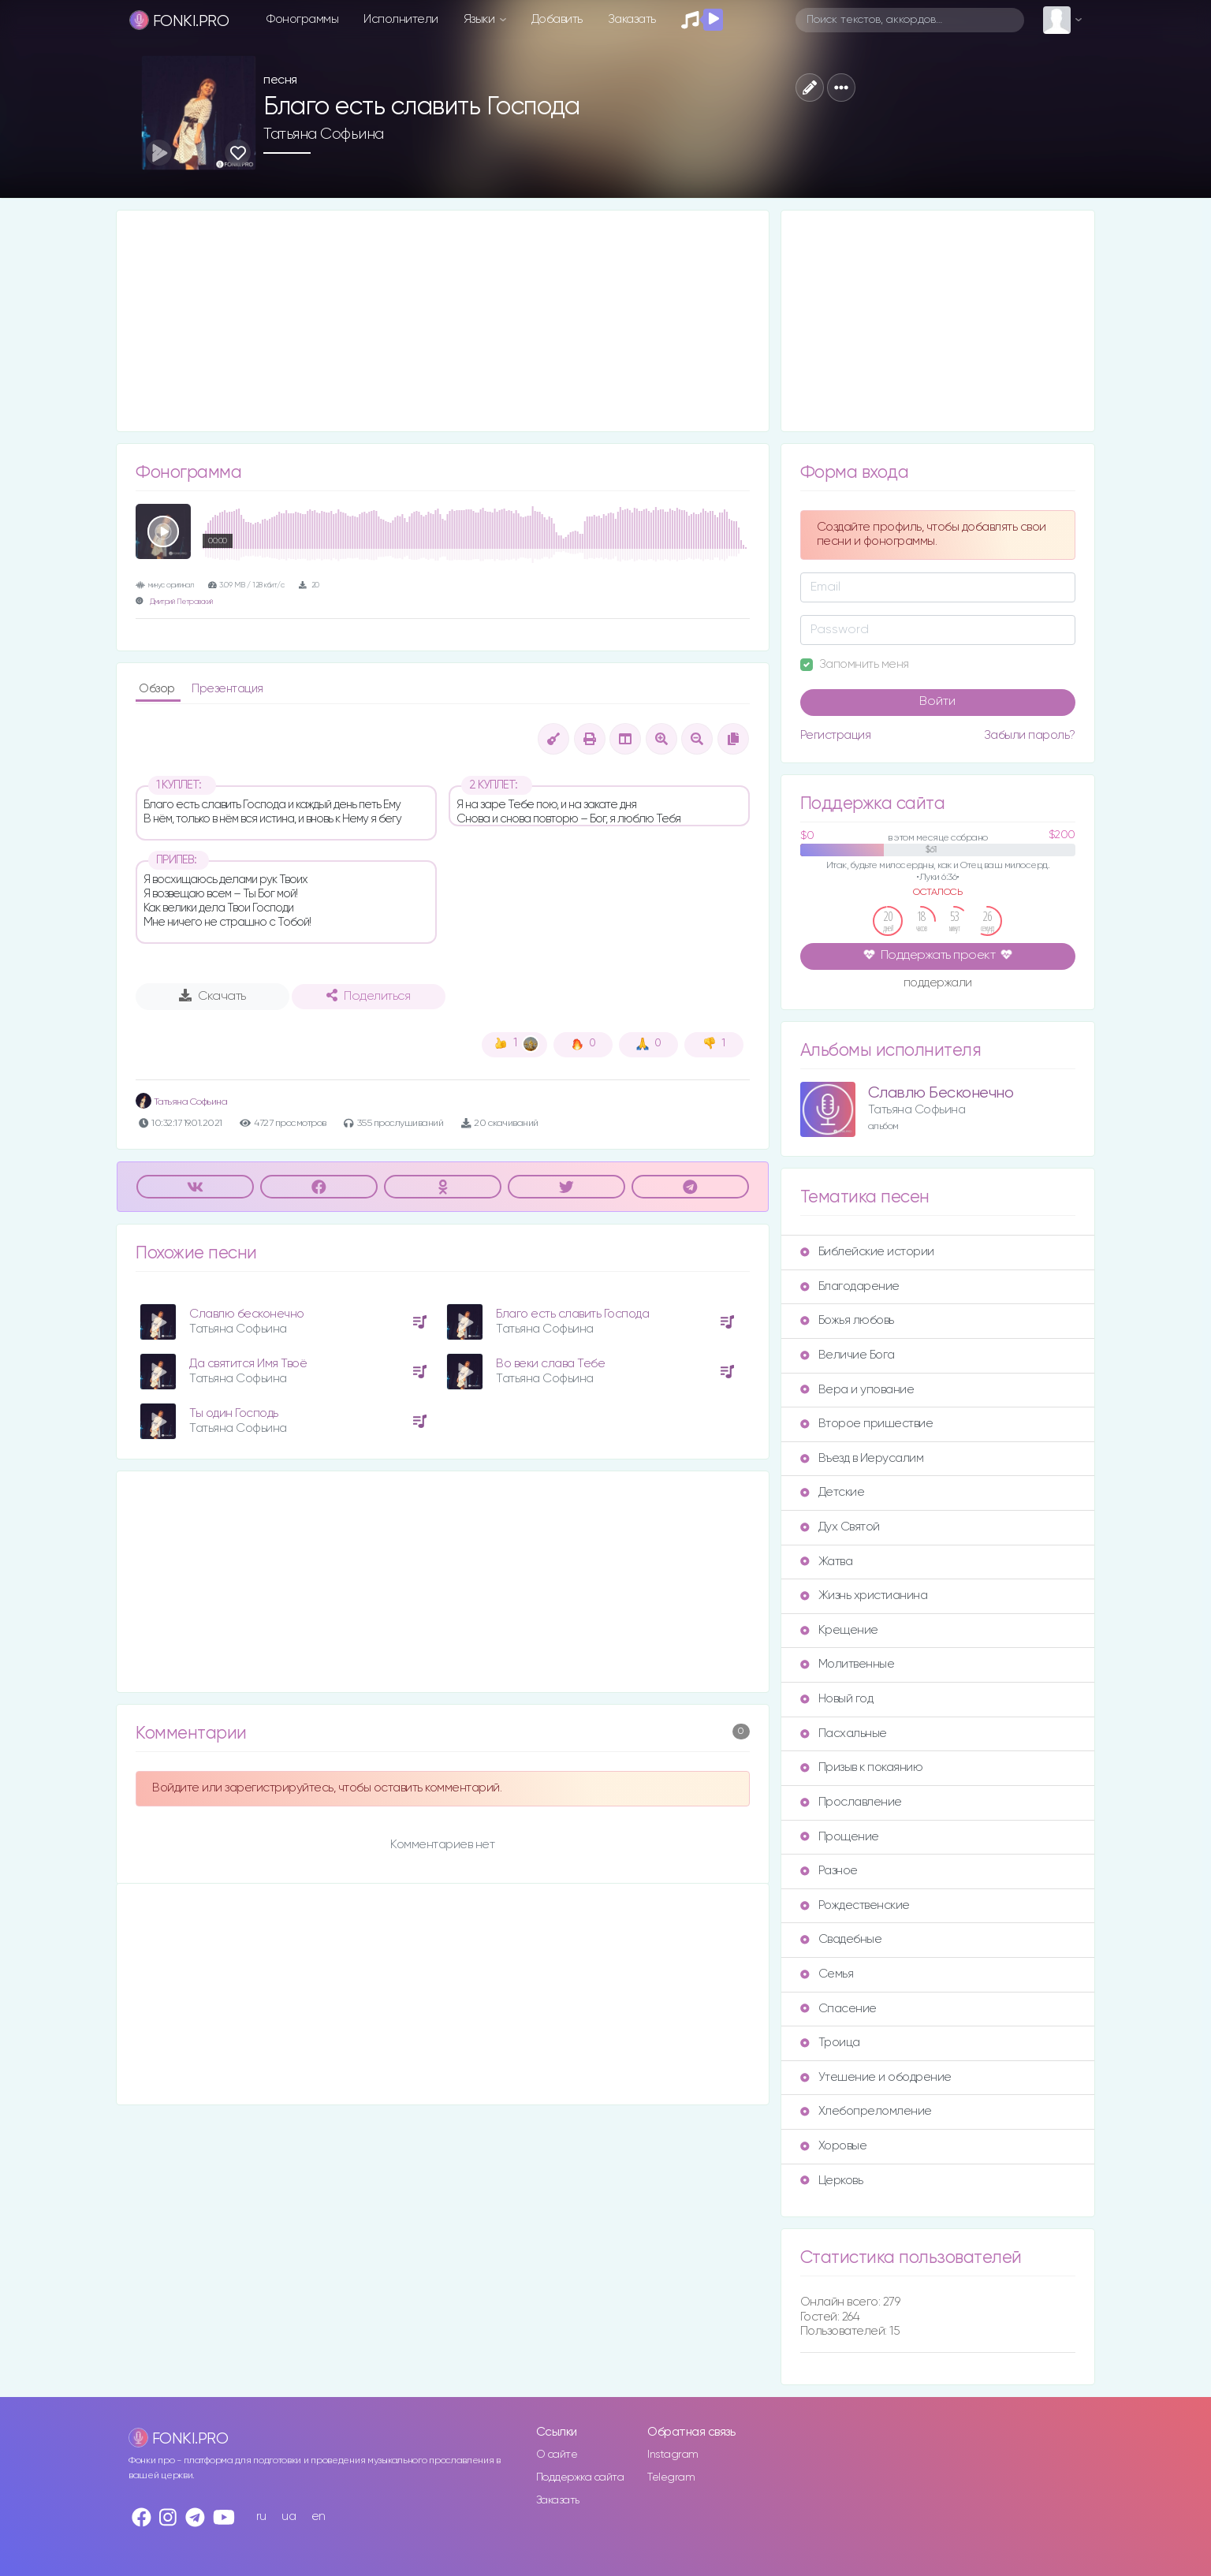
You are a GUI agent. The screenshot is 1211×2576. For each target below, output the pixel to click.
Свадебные (841, 1939)
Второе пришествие (866, 1424)
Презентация (227, 689)
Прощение (839, 1837)
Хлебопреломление (866, 2111)
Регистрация (835, 735)
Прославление (851, 1802)
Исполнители (400, 19)
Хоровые (833, 2146)
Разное (829, 1871)
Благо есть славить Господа (572, 1314)
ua (288, 2516)
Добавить (557, 19)
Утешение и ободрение (876, 2077)
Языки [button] (480, 19)
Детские (832, 1492)
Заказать (632, 19)
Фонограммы (302, 19)
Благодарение (850, 1286)
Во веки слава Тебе (550, 1364)
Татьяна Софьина (323, 134)
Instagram (673, 2454)
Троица (830, 2042)
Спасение (838, 2009)
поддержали (938, 984)
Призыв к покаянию (861, 1767)
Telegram (671, 2477)
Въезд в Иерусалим (862, 1458)
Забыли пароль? (1029, 735)
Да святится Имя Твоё (248, 1364)
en (318, 2516)
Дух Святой (840, 1527)
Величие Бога (847, 1355)
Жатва (826, 1562)
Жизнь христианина (864, 1595)
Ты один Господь (233, 1413)
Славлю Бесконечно (941, 1093)
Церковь (831, 2180)
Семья (827, 1974)
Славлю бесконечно (246, 1314)
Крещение (839, 1630)
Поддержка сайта (580, 2477)
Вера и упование (857, 1390)
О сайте (557, 2454)
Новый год (837, 1699)
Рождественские (855, 1905)
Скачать (212, 996)
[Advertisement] (443, 321)
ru (261, 2516)
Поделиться (368, 996)
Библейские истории (867, 1252)
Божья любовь (847, 1320)
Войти (937, 701)
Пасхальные (843, 1733)
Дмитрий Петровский (181, 602)
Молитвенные (847, 1664)
